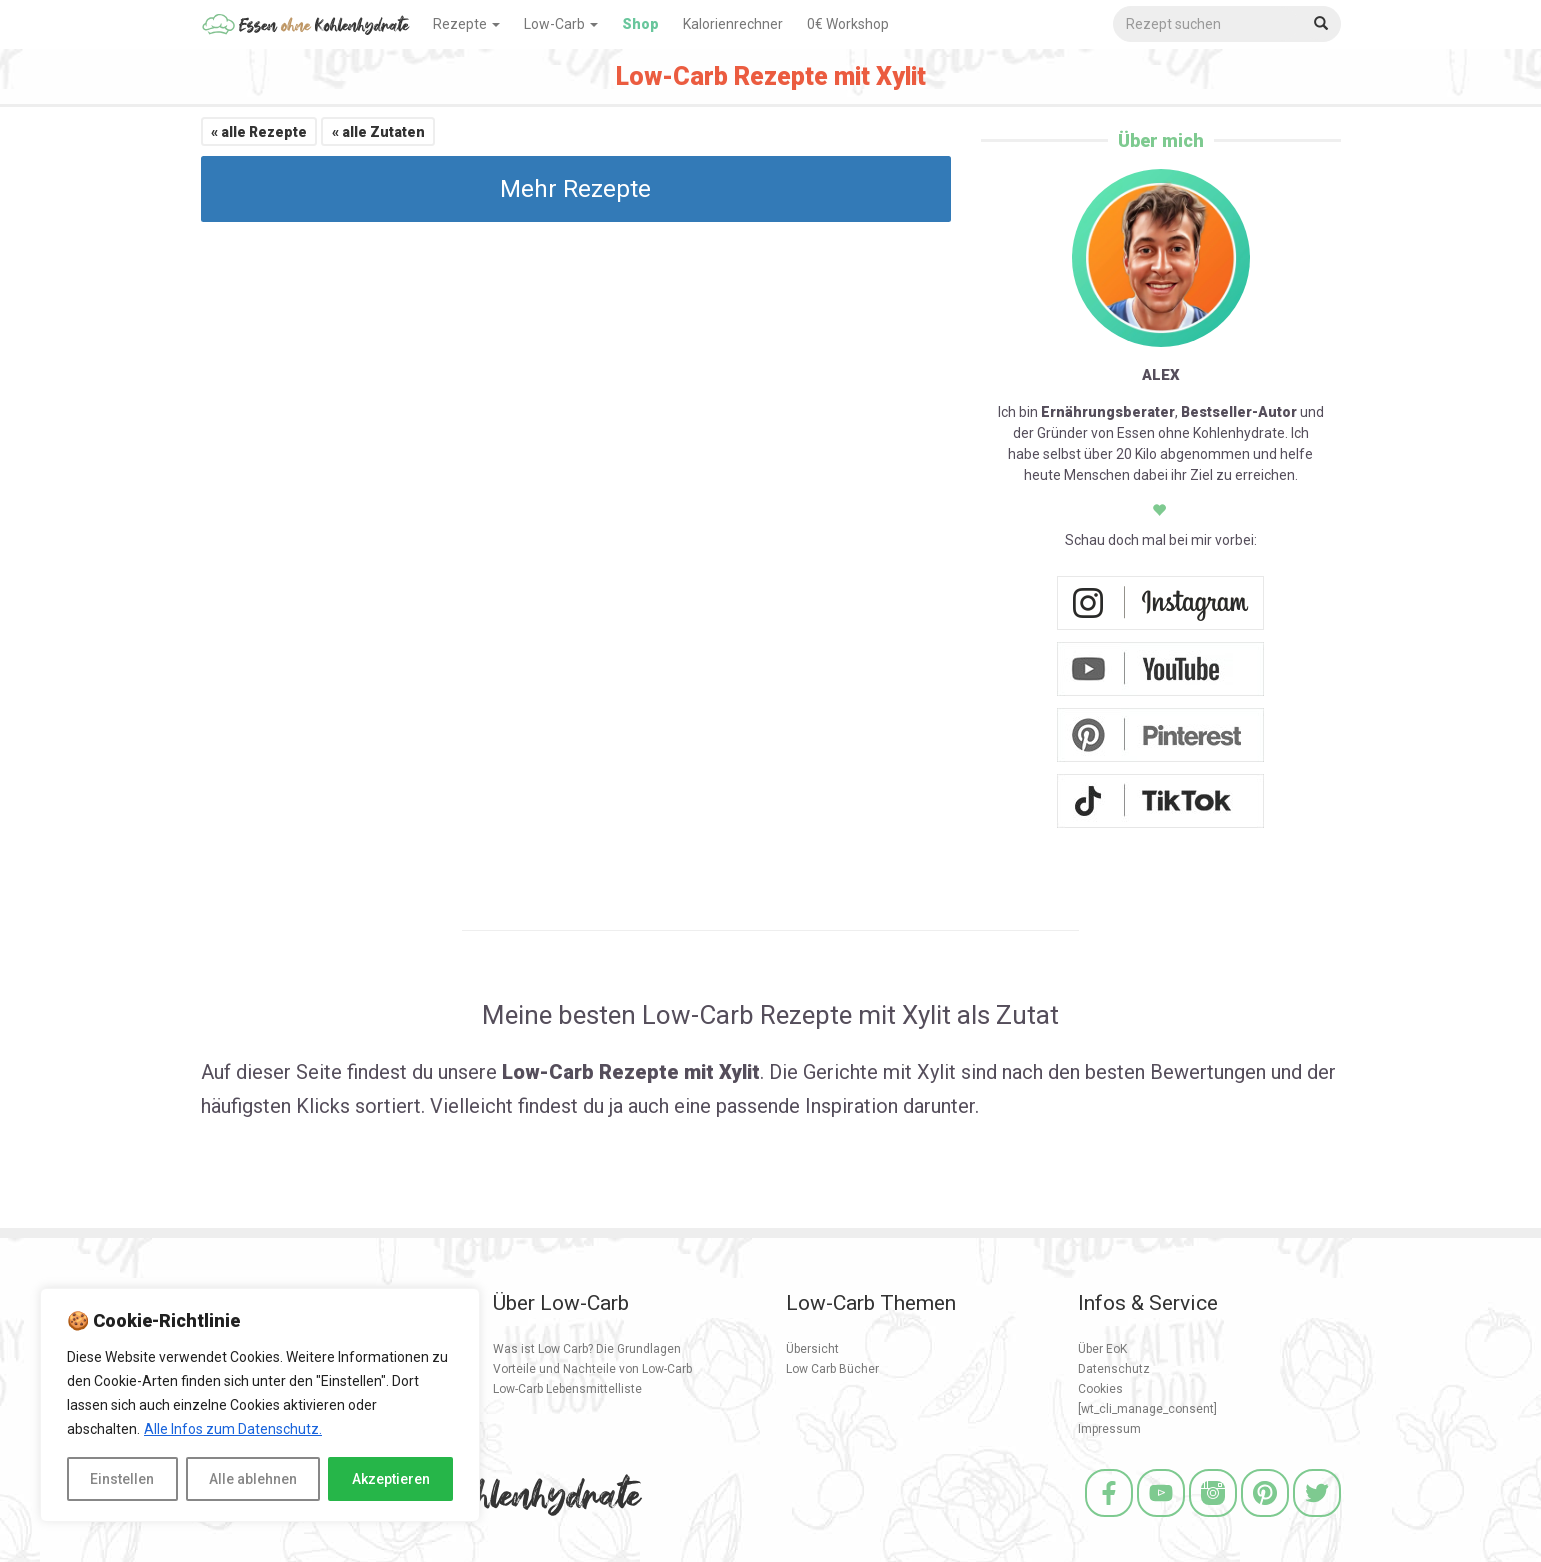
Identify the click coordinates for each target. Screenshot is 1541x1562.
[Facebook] (1109, 1519)
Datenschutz (1114, 1369)
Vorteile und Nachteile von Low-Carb (592, 1369)
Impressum (1109, 1429)
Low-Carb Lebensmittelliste (567, 1389)
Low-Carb (561, 24)
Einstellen (122, 1479)
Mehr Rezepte (575, 189)
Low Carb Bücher (832, 1369)
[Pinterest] (1265, 1519)
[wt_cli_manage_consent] (1147, 1409)
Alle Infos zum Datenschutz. (233, 1429)
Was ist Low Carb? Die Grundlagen (587, 1349)
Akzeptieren (391, 1479)
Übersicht (812, 1349)
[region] (260, 1405)
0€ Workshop (848, 24)
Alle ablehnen (253, 1479)
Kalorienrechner (733, 24)
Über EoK (1102, 1349)
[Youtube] (1161, 1519)
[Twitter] (1317, 1519)
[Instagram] (1213, 1519)
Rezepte (466, 24)
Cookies (1100, 1389)
